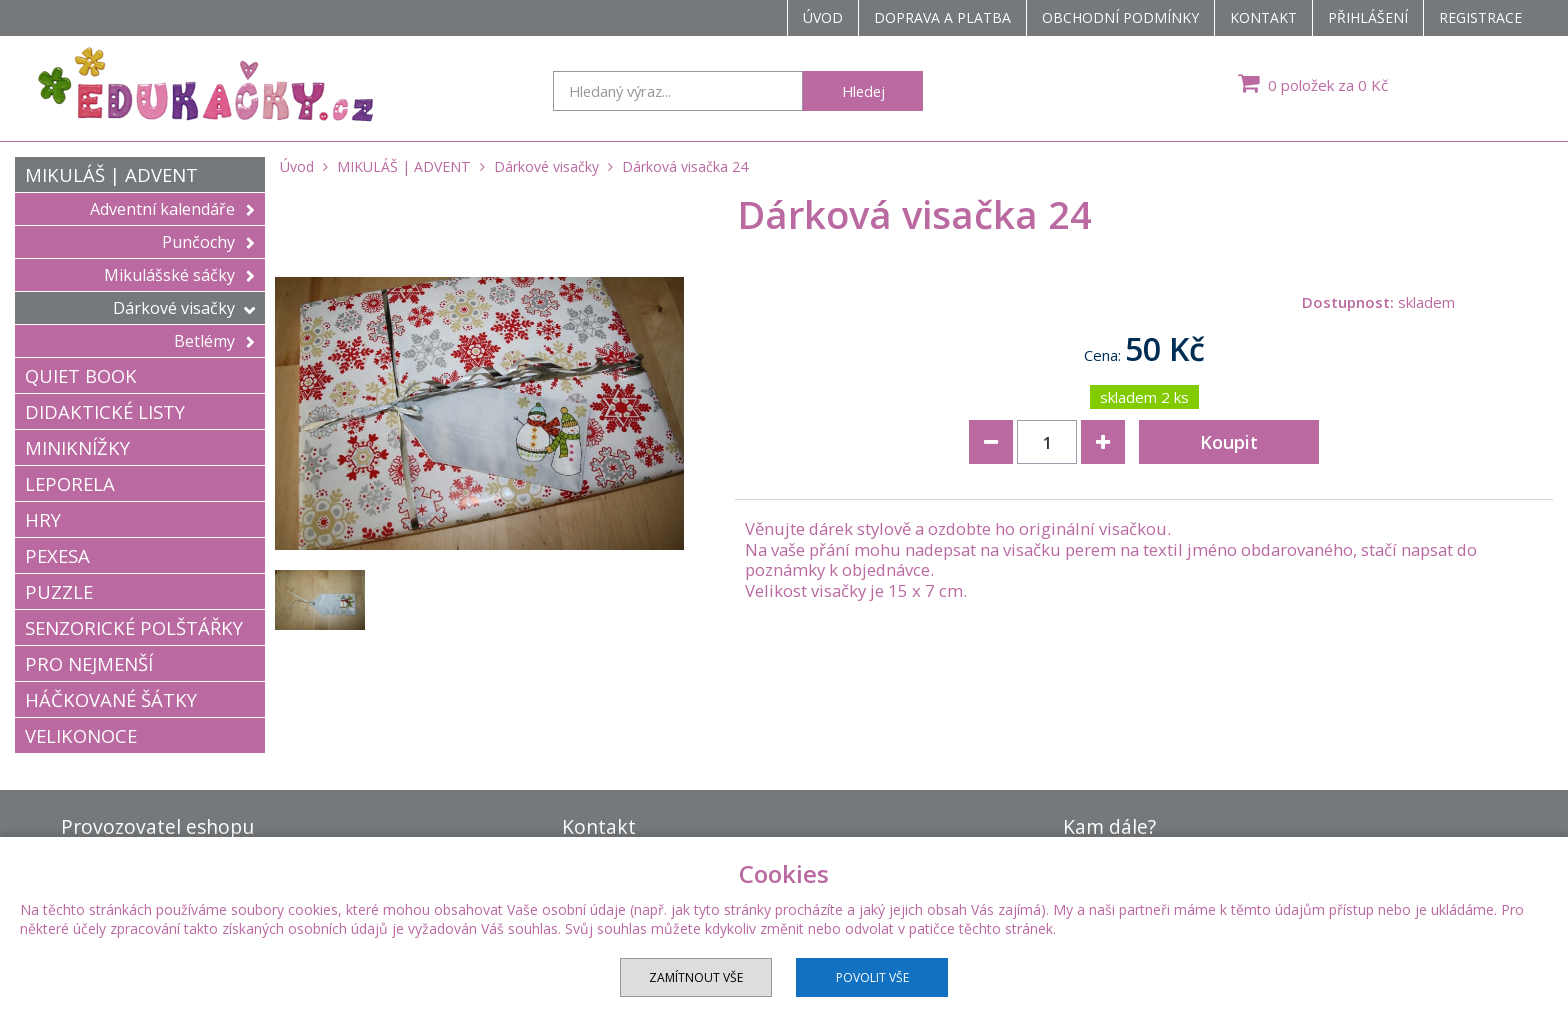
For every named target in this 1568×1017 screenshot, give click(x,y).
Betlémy (214, 341)
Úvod (823, 17)
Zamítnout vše (696, 977)
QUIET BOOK (81, 375)
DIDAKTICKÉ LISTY (105, 411)
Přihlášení (1368, 17)
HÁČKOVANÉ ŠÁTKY (111, 699)
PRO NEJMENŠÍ (89, 663)
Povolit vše (872, 977)
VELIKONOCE (81, 735)
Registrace (1480, 17)
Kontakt (1263, 17)
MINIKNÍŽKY (77, 447)
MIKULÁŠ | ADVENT (111, 174)
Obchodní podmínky (1120, 17)
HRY (43, 519)
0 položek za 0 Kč (1310, 83)
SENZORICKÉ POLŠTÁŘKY (134, 627)
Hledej (863, 91)
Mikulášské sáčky (179, 275)
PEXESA (57, 555)
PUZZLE (59, 591)
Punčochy (208, 242)
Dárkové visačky (184, 308)
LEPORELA (70, 483)
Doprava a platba (942, 17)
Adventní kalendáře (172, 209)
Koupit (1229, 442)
